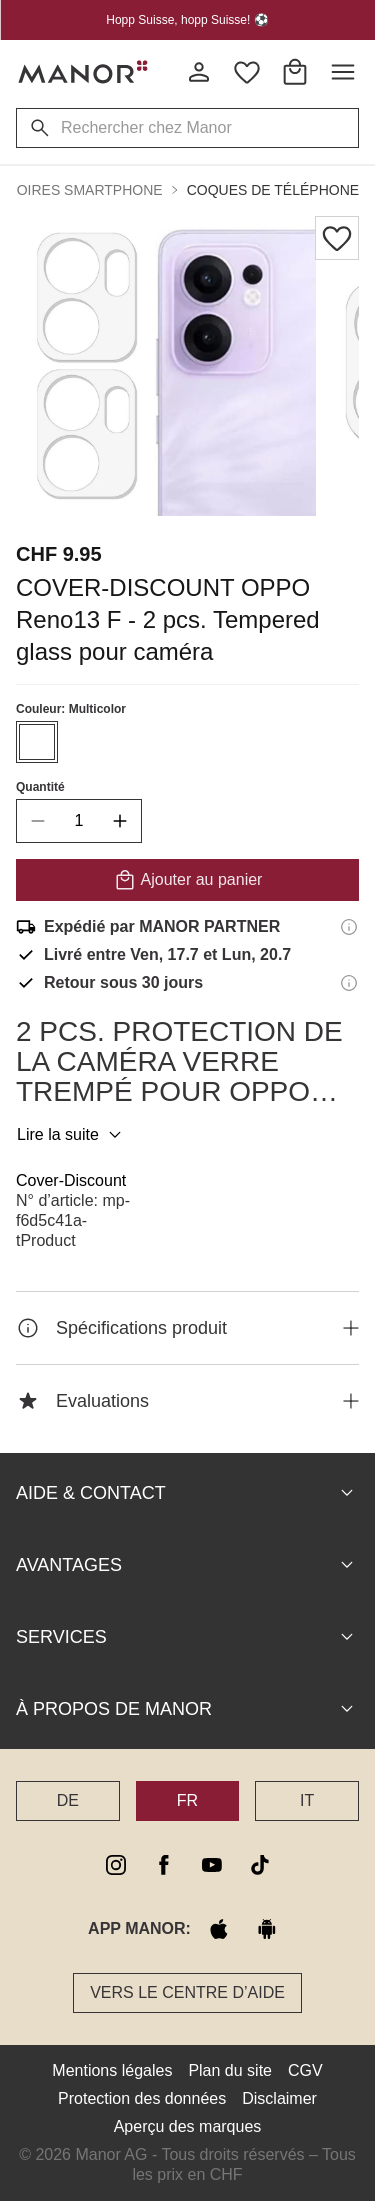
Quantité (40, 787)
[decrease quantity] (38, 821)
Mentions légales (112, 2070)
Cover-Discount (71, 1180)
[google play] (267, 1929)
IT (307, 1800)
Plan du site (230, 2070)
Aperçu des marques (188, 2126)
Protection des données (142, 2098)
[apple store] (219, 1929)
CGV (305, 2070)
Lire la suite (72, 1135)
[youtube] (212, 1865)
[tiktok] (260, 1865)
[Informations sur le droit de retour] (349, 983)
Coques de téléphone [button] (273, 190)
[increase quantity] (120, 821)
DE (68, 1800)
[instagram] (116, 1865)
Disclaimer (279, 2098)
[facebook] (164, 1865)
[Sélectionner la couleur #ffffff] (37, 742)
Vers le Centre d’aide (187, 1992)
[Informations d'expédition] (349, 927)
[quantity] (79, 821)
